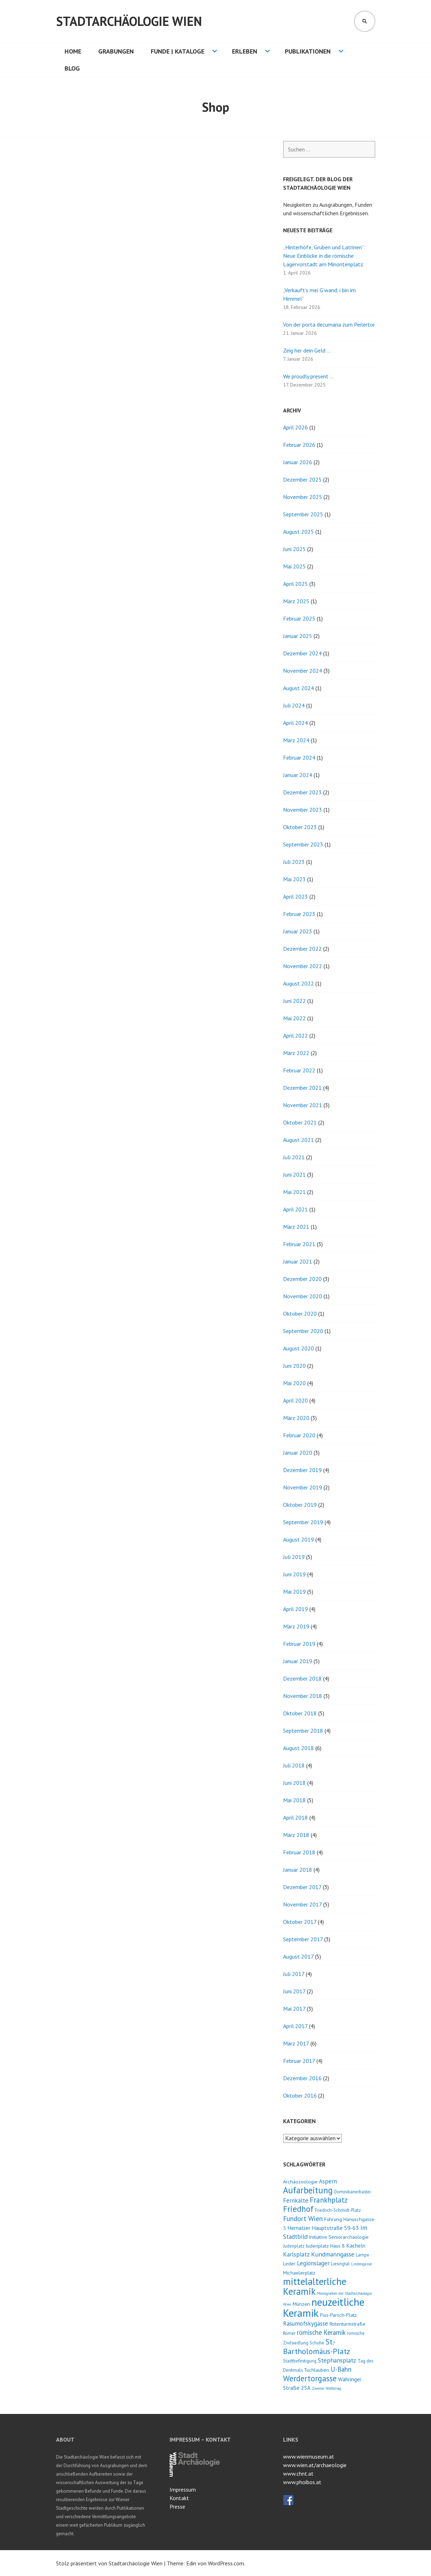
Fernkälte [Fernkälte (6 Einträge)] (295, 2200)
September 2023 (303, 844)
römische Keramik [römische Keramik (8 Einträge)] (321, 2332)
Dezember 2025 (302, 479)
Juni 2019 (294, 1574)
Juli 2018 (294, 1765)
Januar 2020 (297, 1452)
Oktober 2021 (300, 1122)
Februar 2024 (299, 757)
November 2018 (302, 1695)
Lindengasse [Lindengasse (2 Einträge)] (361, 2263)
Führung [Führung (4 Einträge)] (333, 2219)
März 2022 (296, 1052)
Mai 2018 (294, 1800)
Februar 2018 (299, 1852)
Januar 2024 (297, 774)
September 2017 (303, 1939)
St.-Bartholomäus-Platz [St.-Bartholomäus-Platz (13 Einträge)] (316, 2346)
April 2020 (295, 1400)
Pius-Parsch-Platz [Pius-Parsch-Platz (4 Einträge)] (338, 2314)
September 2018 (303, 1730)
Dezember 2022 (302, 948)
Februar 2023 (299, 913)
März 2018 (296, 1834)
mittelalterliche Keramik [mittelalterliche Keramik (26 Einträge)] (314, 2286)
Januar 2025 (297, 635)
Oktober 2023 (300, 827)
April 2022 (295, 1035)
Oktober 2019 (300, 1504)
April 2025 (295, 583)
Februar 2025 (299, 618)
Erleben (244, 51)
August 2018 (298, 1747)
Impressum (183, 2489)
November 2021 (302, 1105)
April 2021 (295, 1209)
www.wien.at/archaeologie (315, 2465)
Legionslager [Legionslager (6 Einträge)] (313, 2263)
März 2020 (296, 1417)
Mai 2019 (294, 1591)
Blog (72, 68)
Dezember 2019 (302, 1469)
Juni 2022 (294, 1000)
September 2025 (303, 514)
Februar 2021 (299, 1244)
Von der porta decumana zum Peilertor (329, 324)
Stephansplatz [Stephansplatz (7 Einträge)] (337, 2360)
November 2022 (302, 966)
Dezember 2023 (302, 792)
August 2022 (298, 983)
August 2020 (298, 1348)
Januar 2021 (297, 1261)
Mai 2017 (294, 2008)
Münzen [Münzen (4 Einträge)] (301, 2303)
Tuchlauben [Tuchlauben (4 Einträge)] (316, 2369)
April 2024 (295, 722)
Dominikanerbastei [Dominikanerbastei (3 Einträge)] (352, 2191)
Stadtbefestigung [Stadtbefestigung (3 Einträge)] (299, 2361)
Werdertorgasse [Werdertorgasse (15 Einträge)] (310, 2378)
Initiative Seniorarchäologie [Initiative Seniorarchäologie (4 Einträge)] (339, 2236)
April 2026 (295, 427)
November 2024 (302, 670)
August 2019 (298, 1539)
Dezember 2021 (302, 1087)
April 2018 (295, 1817)
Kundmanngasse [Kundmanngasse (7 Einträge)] (332, 2254)
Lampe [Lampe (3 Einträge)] (362, 2255)
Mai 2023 (294, 879)
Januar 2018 (297, 1869)
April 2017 (295, 2026)
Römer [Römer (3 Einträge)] (289, 2333)
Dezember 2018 (302, 1678)
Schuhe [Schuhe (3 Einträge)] (317, 2342)
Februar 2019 (299, 1643)
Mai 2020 (294, 1383)
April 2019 (295, 1608)
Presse (177, 2506)
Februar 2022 (299, 1070)
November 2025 (302, 496)
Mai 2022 (294, 1018)
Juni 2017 (294, 1991)
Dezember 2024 (302, 653)
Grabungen (116, 51)
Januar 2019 (297, 1661)
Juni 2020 (294, 1365)
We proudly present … (308, 376)
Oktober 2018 (300, 1713)
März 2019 (296, 1626)
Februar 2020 (299, 1435)
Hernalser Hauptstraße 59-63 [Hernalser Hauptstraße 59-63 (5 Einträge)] (323, 2227)
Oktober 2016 (300, 2095)
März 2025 (296, 601)
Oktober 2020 (300, 1313)
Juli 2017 (293, 1973)
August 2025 (298, 531)
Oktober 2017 (299, 1921)
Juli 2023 (294, 861)
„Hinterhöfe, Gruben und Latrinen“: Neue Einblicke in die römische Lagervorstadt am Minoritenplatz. (324, 256)
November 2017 (302, 1904)
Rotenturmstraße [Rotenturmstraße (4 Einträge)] (347, 2323)
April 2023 (295, 896)
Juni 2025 (294, 549)
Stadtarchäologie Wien (129, 21)
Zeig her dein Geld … (307, 350)
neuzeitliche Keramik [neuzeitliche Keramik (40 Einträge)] (323, 2307)
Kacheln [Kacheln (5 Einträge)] (355, 2245)
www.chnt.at (298, 2473)
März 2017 (296, 2043)
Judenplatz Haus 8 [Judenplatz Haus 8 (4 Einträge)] (325, 2245)
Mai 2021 (294, 1191)
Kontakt (179, 2498)
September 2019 (303, 1522)
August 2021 (298, 1139)
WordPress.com (226, 2563)
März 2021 (296, 1226)
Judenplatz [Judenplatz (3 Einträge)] (293, 2246)
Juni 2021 (294, 1174)
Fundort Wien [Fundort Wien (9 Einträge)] (303, 2218)
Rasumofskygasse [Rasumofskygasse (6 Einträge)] (305, 2323)
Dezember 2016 (302, 2078)
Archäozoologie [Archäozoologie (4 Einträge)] (300, 2181)
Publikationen (308, 51)
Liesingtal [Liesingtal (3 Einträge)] (340, 2263)
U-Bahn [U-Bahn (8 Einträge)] (341, 2369)
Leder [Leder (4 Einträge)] (289, 2263)
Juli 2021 (294, 1157)
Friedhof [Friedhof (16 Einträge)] (298, 2209)
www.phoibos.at (302, 2482)
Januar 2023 (297, 931)
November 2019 (302, 1487)
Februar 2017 (299, 2060)
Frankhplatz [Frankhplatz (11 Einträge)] (329, 2200)
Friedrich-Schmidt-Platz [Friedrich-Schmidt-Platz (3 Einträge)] (338, 2210)
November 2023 (302, 809)
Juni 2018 (294, 1782)
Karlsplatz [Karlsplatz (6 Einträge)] (296, 2254)
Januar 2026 (297, 462)
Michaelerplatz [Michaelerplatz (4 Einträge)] (299, 2272)
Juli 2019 (294, 1556)
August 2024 (298, 688)
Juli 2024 (294, 705)
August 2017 (298, 1956)
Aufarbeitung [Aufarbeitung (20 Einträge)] (308, 2190)
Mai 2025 (294, 566)
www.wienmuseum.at (308, 2456)
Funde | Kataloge (177, 51)
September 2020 (303, 1330)
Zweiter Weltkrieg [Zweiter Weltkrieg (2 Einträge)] (326, 2388)
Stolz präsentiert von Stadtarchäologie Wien (109, 2563)
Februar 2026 (299, 444)
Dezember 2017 (302, 1887)
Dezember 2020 (302, 1278)
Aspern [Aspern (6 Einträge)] (328, 2181)
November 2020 (302, 1296)
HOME (73, 51)
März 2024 (296, 740)
